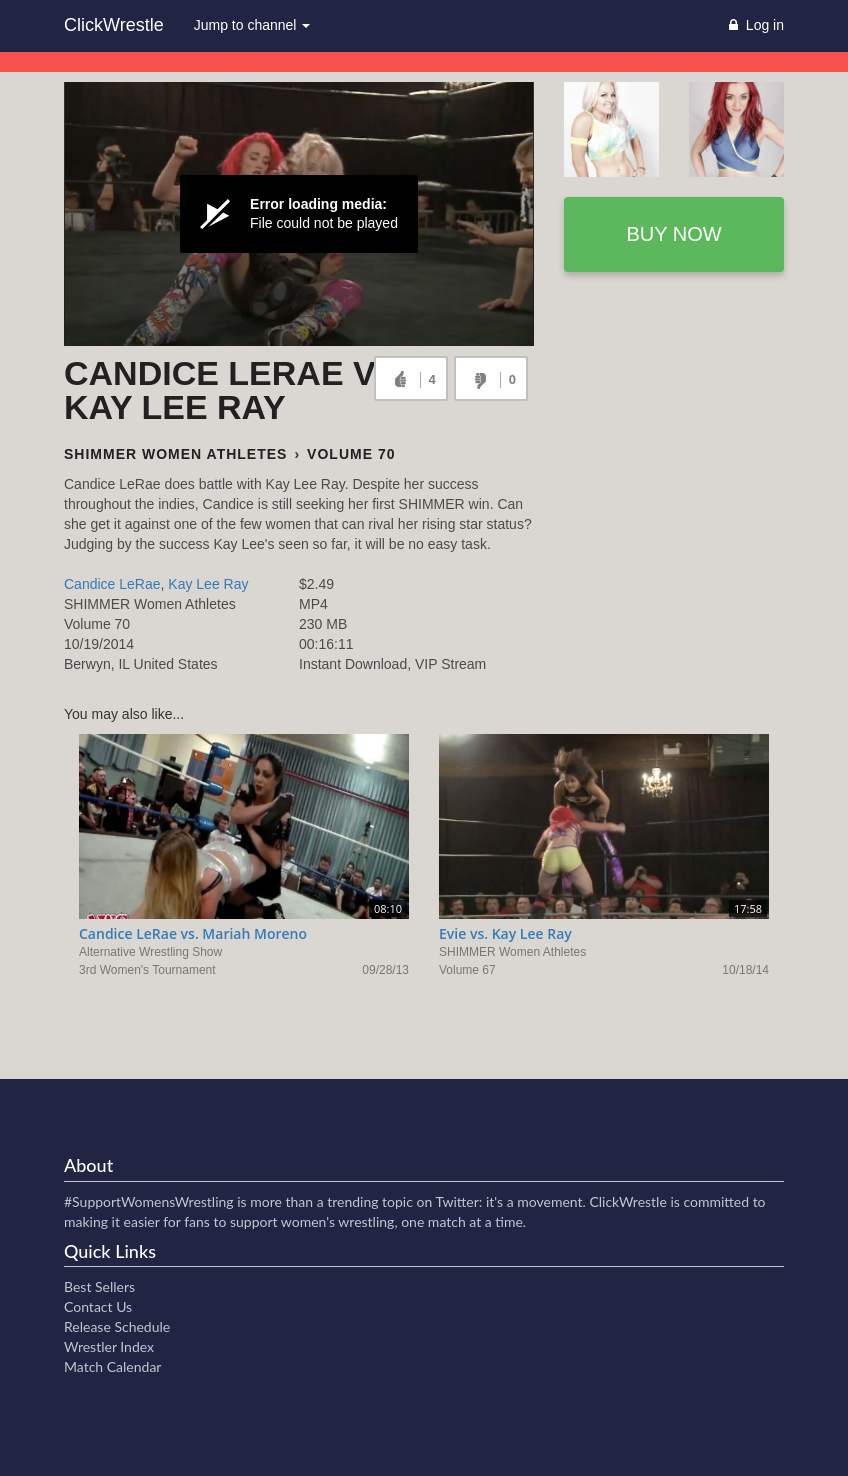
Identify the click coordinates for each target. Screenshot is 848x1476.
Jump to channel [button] (252, 25)
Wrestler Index (109, 1346)
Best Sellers (99, 1286)
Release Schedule (117, 1326)
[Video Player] (299, 214)
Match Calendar (112, 1366)
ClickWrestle (114, 25)
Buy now (673, 234)
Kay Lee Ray (208, 584)
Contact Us (98, 1306)
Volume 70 (351, 454)
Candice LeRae (112, 584)
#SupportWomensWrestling (149, 1201)
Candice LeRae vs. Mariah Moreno (193, 933)
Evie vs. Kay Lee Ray (505, 933)
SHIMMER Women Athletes (175, 454)
